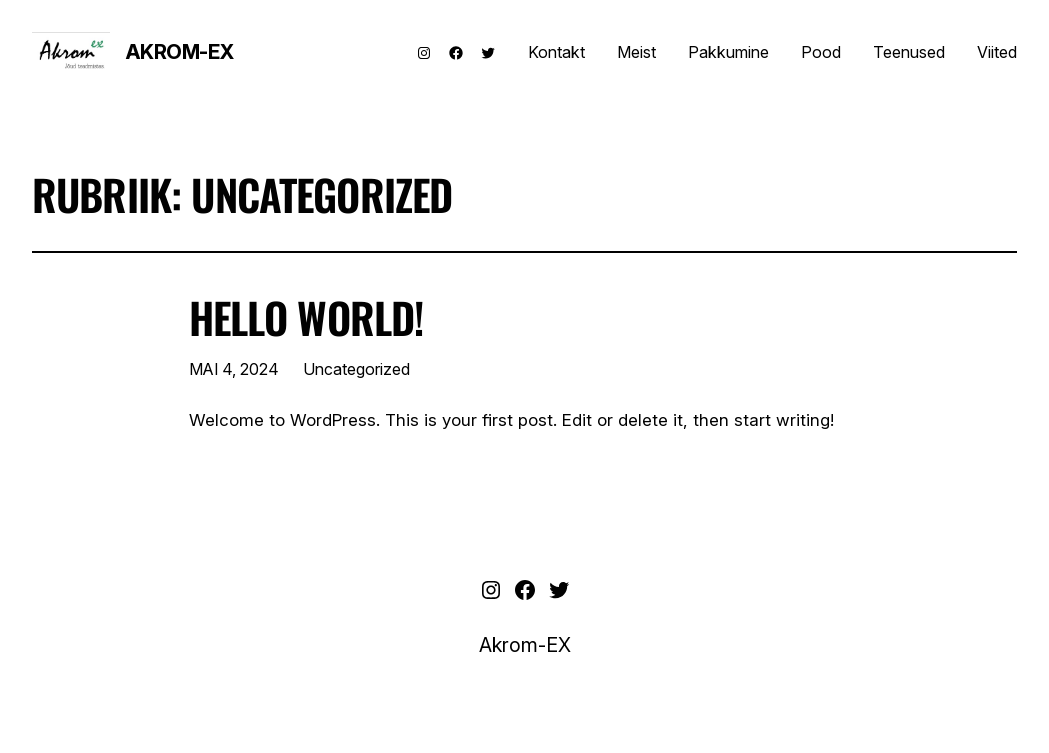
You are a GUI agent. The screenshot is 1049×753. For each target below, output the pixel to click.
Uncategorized (356, 369)
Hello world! (306, 317)
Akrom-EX (179, 52)
